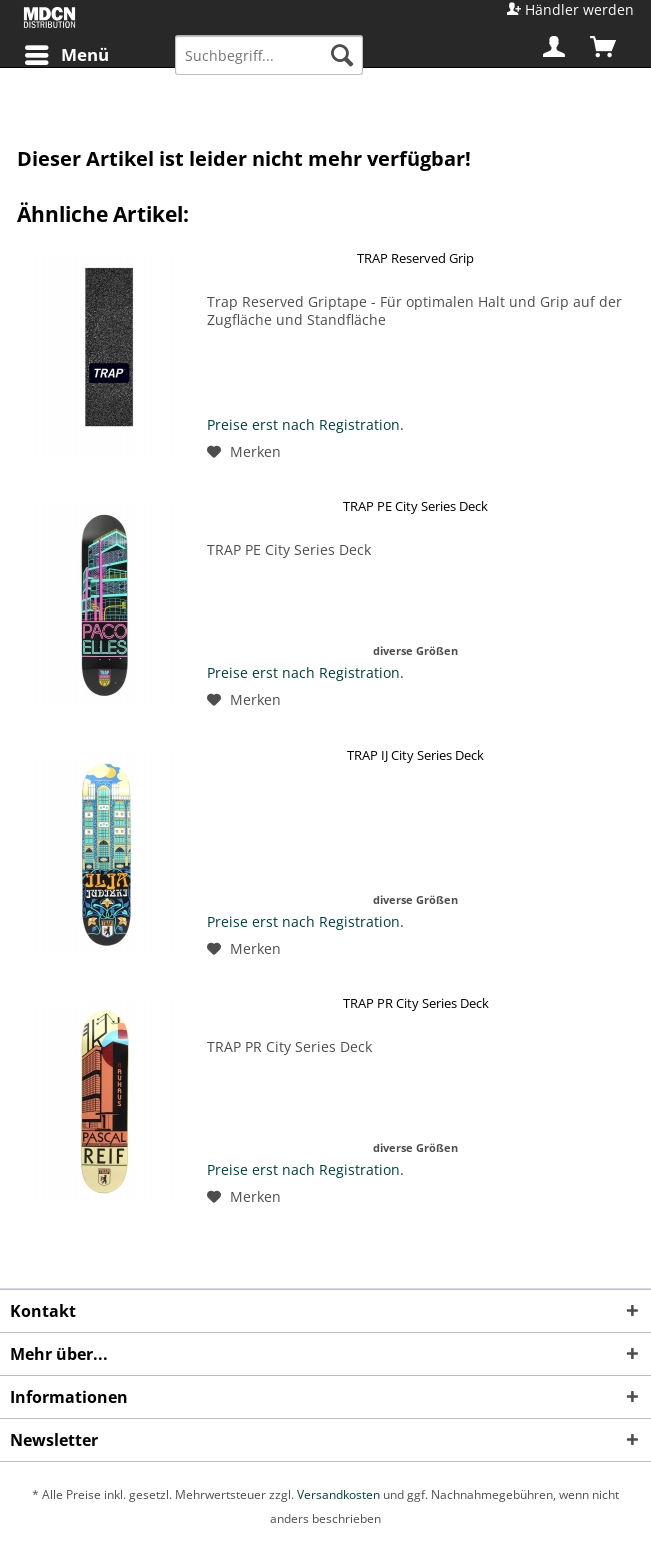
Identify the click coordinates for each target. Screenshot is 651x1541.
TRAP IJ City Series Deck (415, 755)
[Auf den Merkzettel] (244, 452)
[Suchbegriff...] (269, 55)
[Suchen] (342, 55)
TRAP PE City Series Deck (415, 506)
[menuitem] (66, 55)
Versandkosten (338, 1494)
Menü (67, 52)
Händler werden (579, 9)
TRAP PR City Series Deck (416, 1003)
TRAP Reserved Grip (415, 258)
